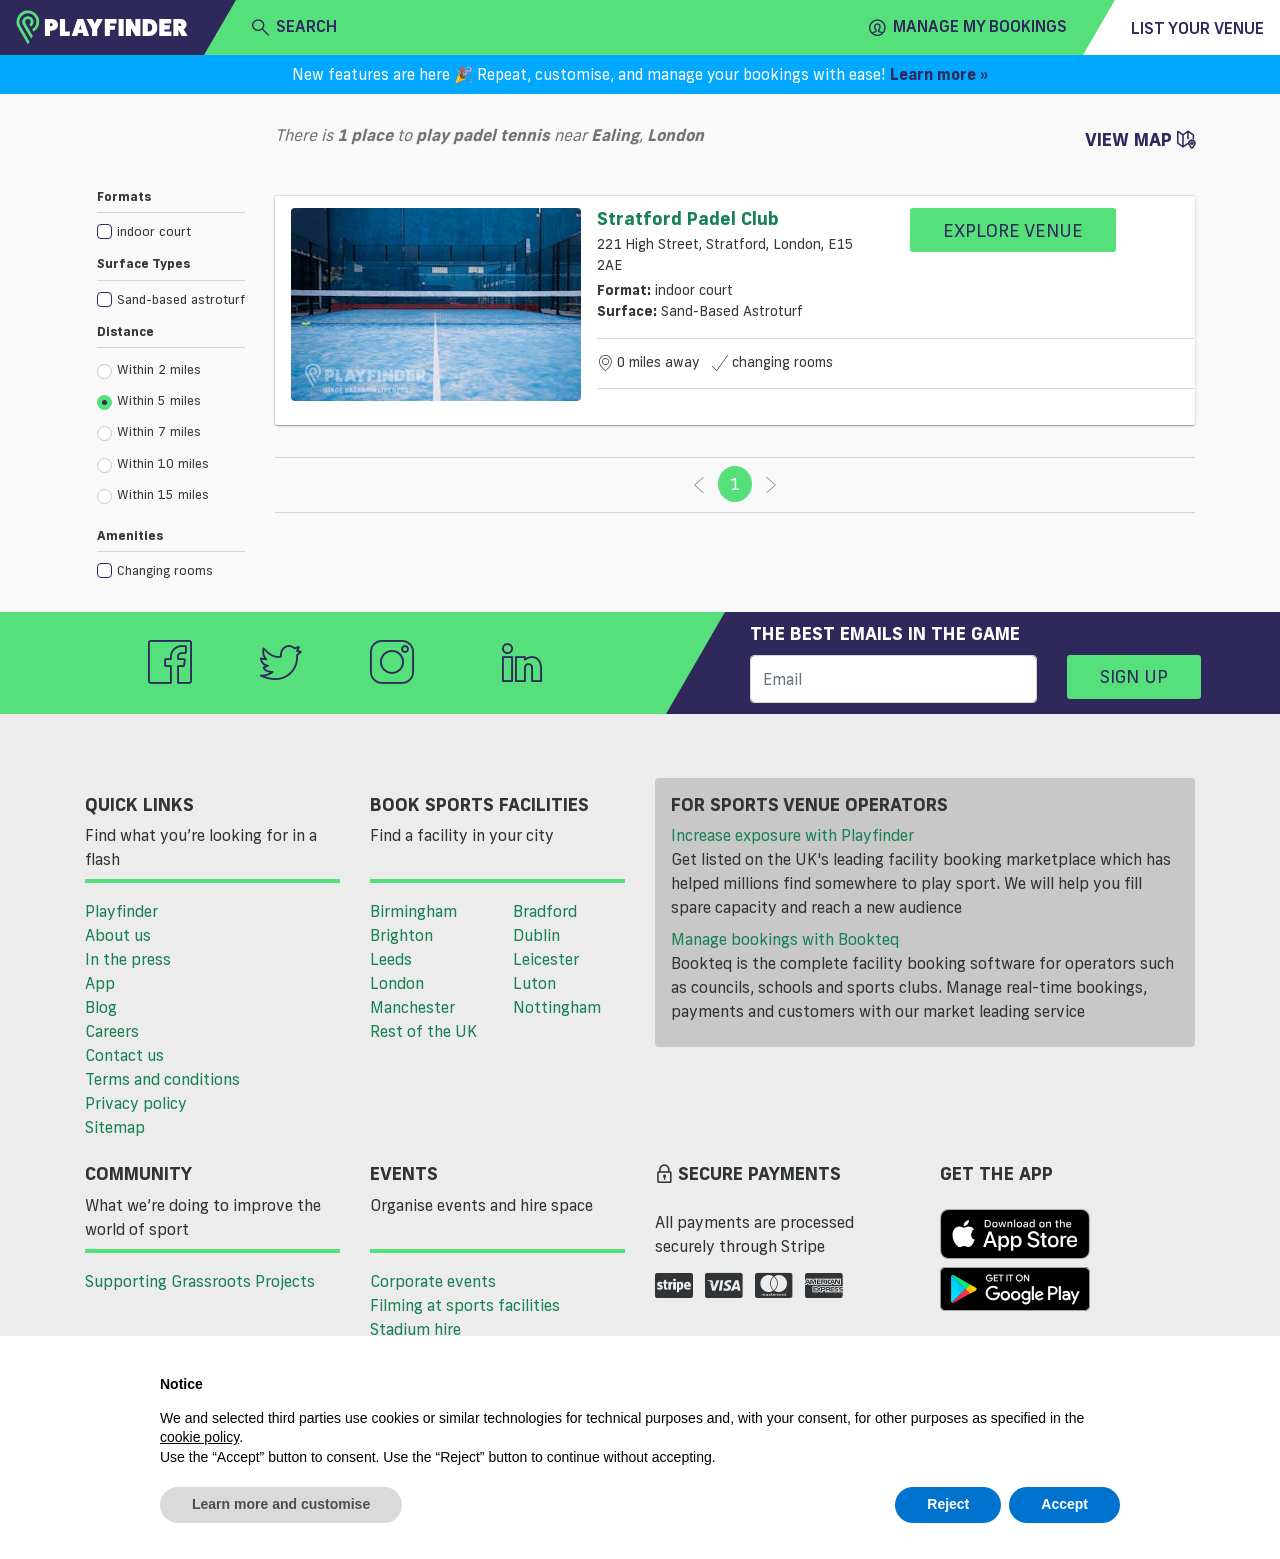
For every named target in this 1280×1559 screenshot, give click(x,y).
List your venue (1197, 28)
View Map (1140, 139)
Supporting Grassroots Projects (200, 1281)
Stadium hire (415, 1329)
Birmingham (413, 911)
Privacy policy (136, 1103)
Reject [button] (948, 1504)
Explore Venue (1013, 230)
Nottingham (557, 1007)
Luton (534, 983)
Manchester (412, 1007)
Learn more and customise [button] (281, 1504)
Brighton (401, 935)
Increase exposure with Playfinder (792, 835)
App (100, 983)
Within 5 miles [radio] (149, 401)
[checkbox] (171, 230)
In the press (128, 959)
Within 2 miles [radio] (149, 370)
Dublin (536, 935)
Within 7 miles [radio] (149, 432)
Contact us (124, 1055)
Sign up (1134, 676)
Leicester (546, 959)
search (294, 27)
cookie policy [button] (199, 1437)
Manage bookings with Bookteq (785, 939)
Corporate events (433, 1281)
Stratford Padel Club (688, 218)
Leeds (391, 959)
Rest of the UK (423, 1031)
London (397, 983)
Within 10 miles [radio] (153, 464)
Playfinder (121, 911)
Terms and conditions (162, 1079)
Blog (101, 1007)
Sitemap (115, 1127)
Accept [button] (1064, 1504)
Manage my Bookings (968, 27)
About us (118, 935)
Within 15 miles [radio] (153, 495)
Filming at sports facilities (465, 1305)
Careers (112, 1031)
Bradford (545, 911)
